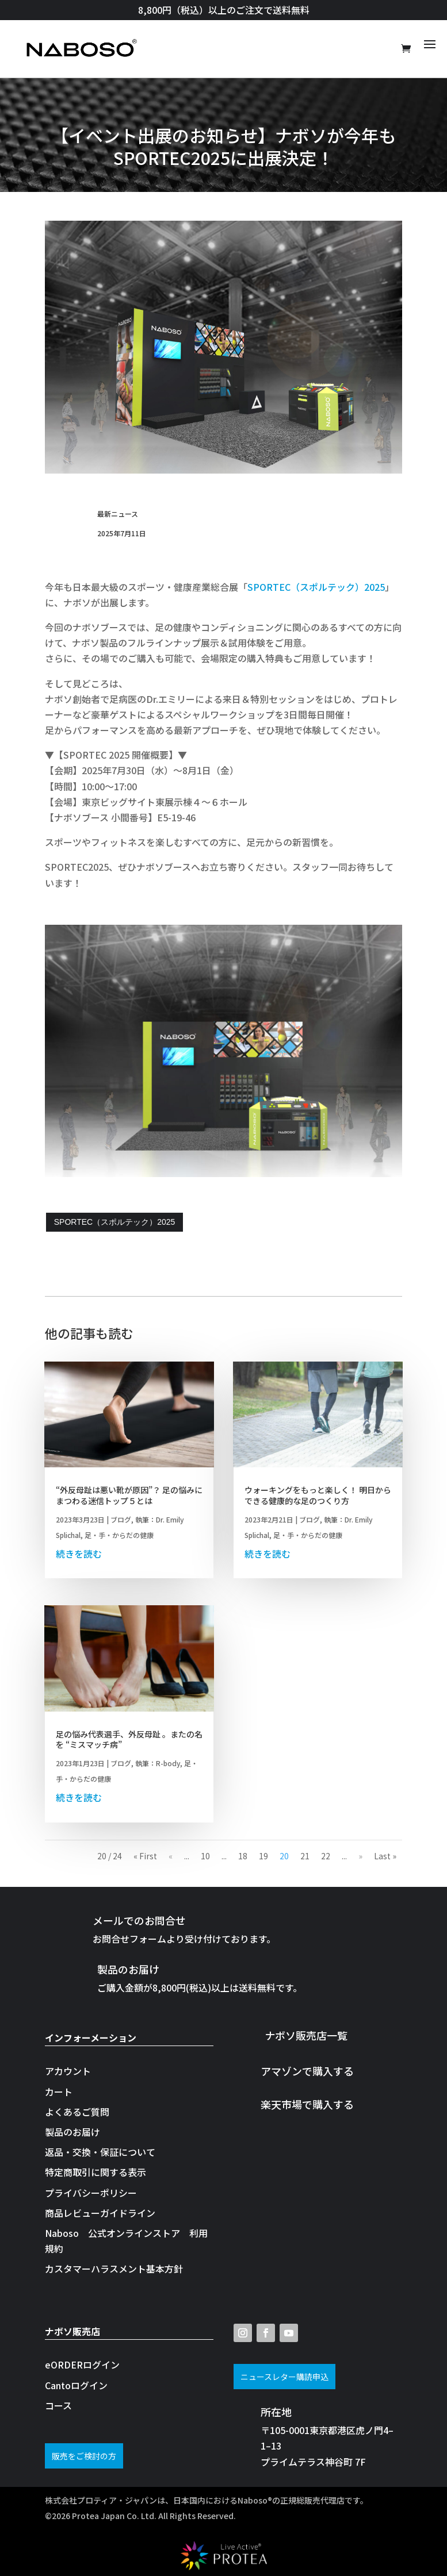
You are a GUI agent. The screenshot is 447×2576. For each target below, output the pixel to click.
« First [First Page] (145, 1856)
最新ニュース (117, 513)
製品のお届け (72, 2132)
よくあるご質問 (77, 2112)
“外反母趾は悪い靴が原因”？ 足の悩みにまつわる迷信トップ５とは (129, 1495)
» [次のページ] (360, 1856)
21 (305, 1856)
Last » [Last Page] (385, 1856)
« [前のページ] (171, 1856)
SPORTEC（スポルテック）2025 (316, 587)
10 (205, 1856)
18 (242, 1856)
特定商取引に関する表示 (95, 2172)
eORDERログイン (82, 2364)
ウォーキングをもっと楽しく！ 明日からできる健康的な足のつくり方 (317, 1495)
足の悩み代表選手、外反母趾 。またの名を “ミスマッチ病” (129, 1739)
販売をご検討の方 (84, 2456)
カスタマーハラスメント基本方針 (114, 2268)
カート (58, 2091)
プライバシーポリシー (91, 2193)
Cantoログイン (76, 2385)
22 (325, 1856)
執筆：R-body (157, 1763)
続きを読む (79, 1553)
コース (58, 2405)
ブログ (120, 1519)
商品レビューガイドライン (100, 2213)
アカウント (68, 2071)
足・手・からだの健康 (119, 1535)
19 (263, 1856)
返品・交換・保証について (100, 2152)
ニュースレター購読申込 (284, 2376)
